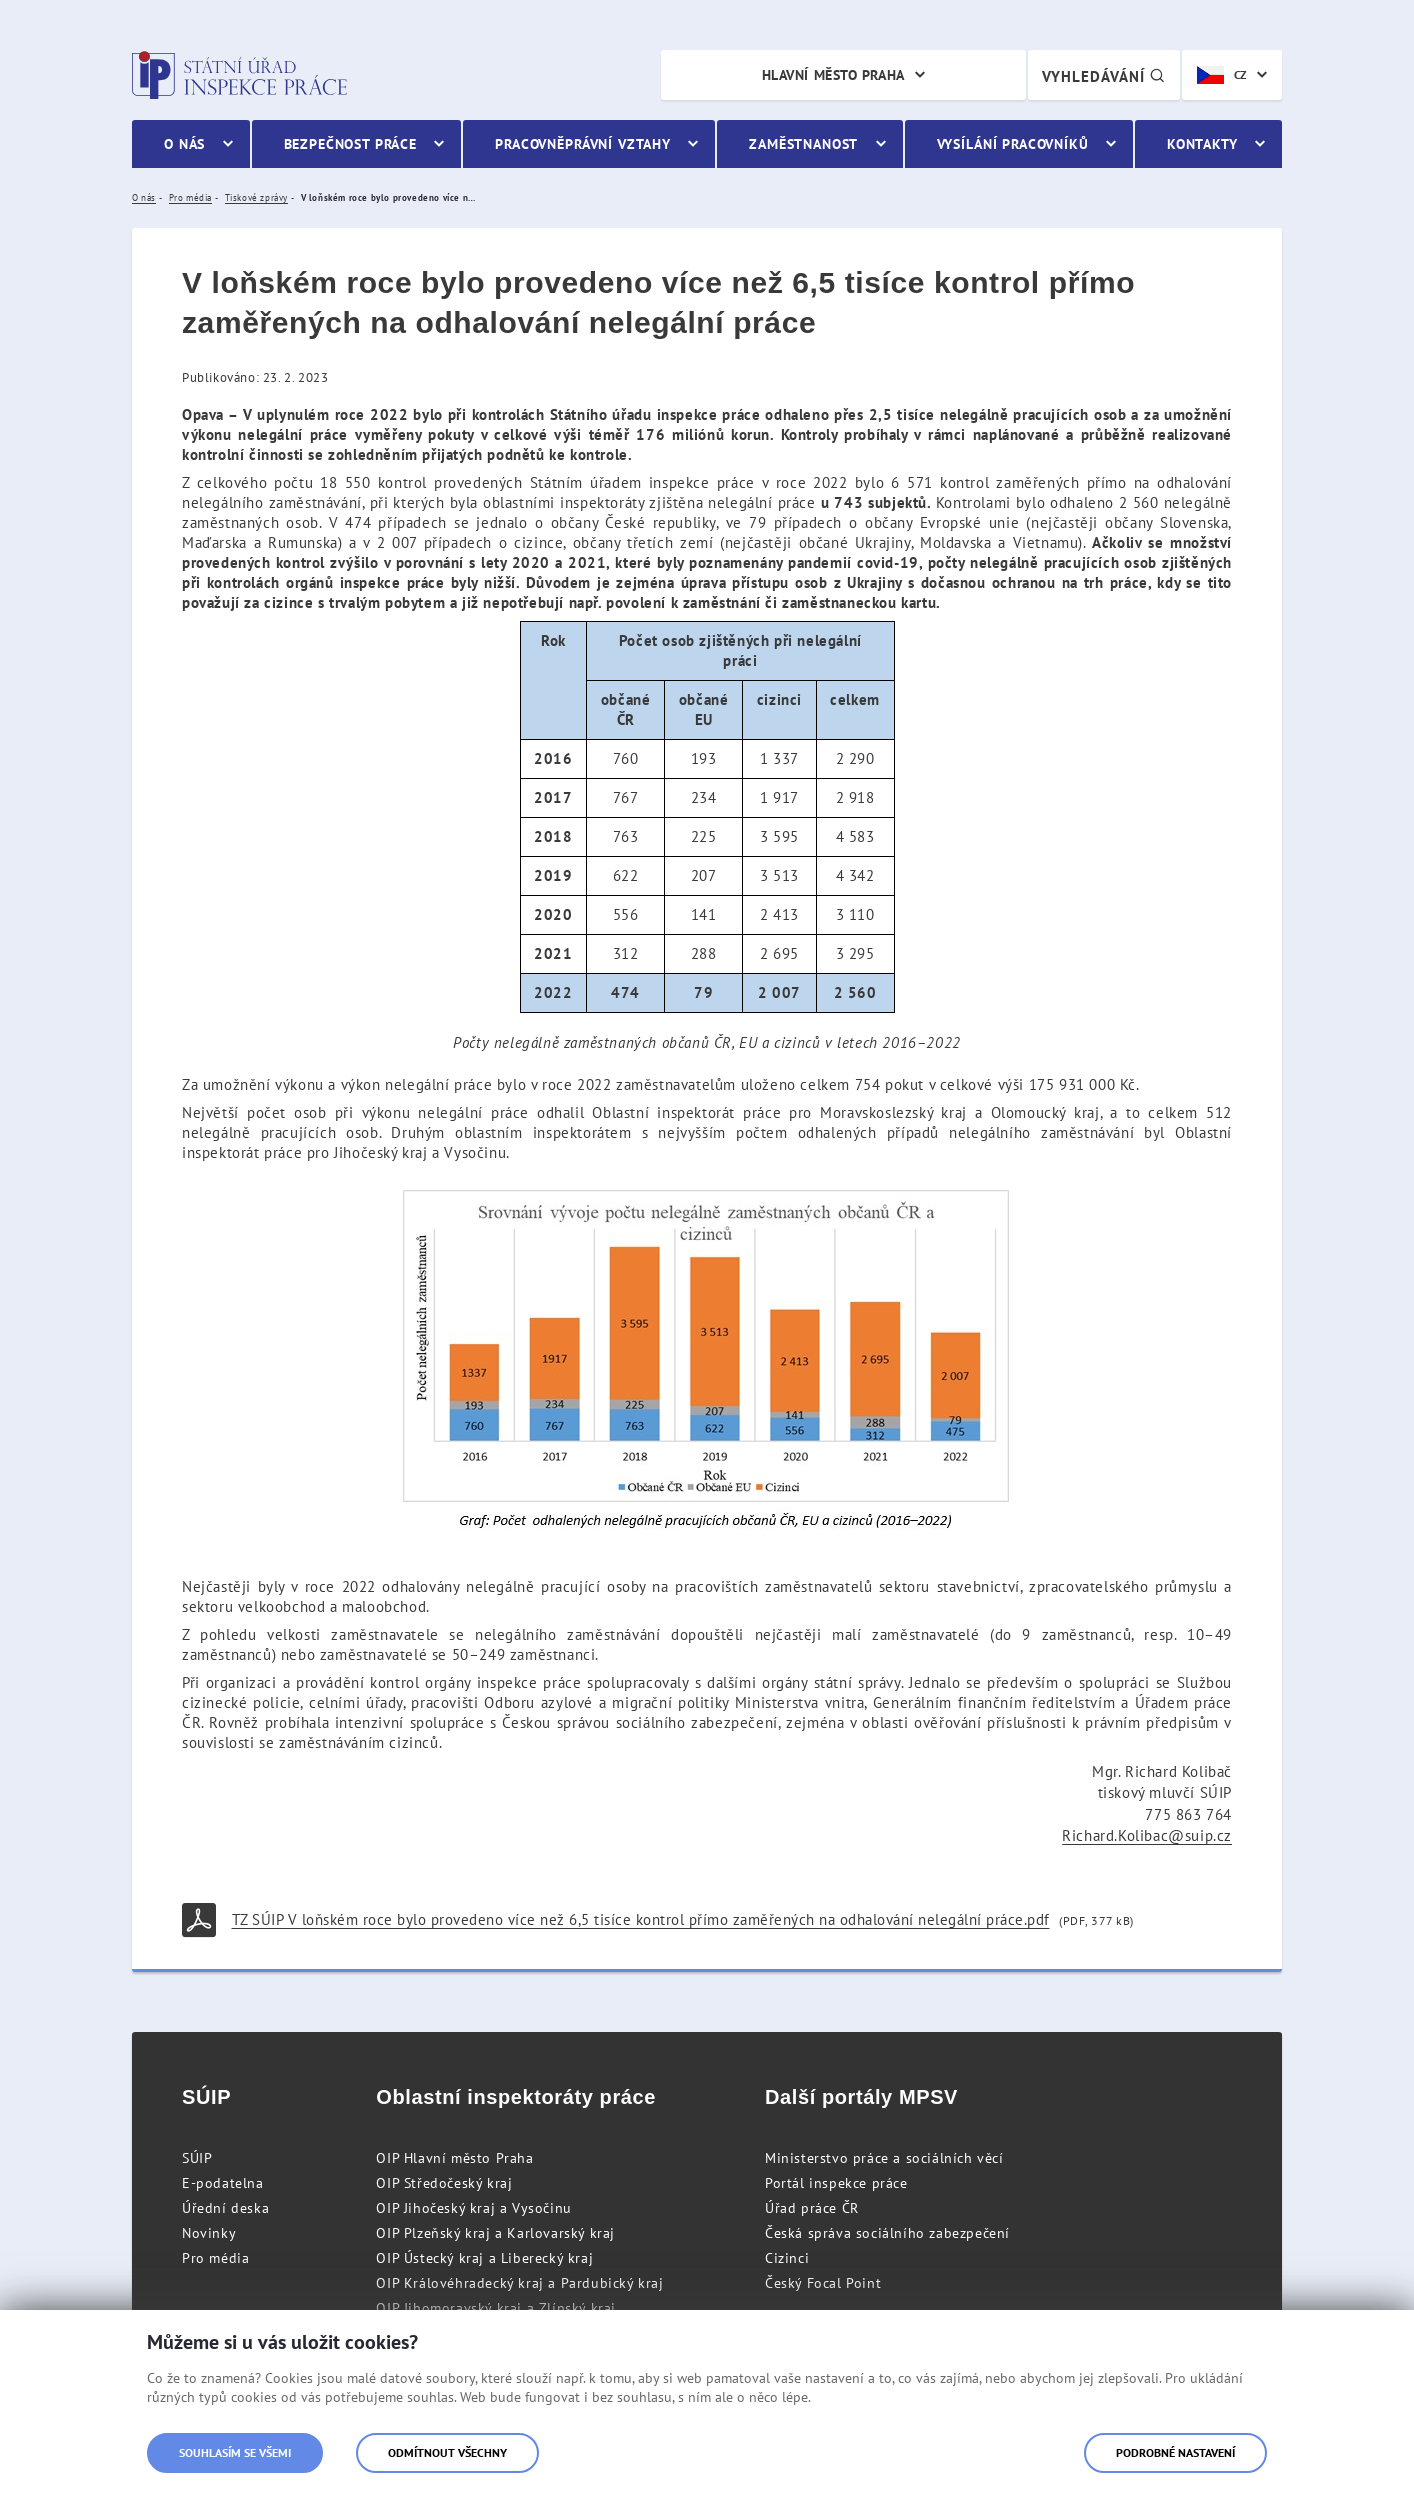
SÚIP (197, 2158)
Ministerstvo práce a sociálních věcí (884, 2158)
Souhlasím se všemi (235, 2452)
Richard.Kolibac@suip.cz (1147, 1835)
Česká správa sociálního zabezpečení (887, 2233)
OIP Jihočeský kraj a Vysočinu (473, 2208)
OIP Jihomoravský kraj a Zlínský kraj (496, 2308)
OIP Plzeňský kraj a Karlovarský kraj (495, 2233)
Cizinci (787, 2258)
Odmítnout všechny (447, 2452)
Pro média (215, 2258)
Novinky (209, 2233)
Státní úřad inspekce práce (239, 75)
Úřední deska (225, 2208)
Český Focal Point (823, 2283)
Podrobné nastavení (1175, 2452)
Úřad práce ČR (812, 2208)
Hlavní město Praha (833, 75)
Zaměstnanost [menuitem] (803, 144)
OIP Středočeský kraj (444, 2183)
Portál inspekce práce (836, 2183)
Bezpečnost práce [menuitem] (350, 144)
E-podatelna (223, 2183)
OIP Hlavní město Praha (454, 2158)
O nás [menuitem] (184, 144)
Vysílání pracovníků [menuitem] (1013, 144)
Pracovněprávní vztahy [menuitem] (583, 144)
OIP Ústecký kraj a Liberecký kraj (484, 2258)
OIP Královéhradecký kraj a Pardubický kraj (519, 2283)
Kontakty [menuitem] (1202, 144)
